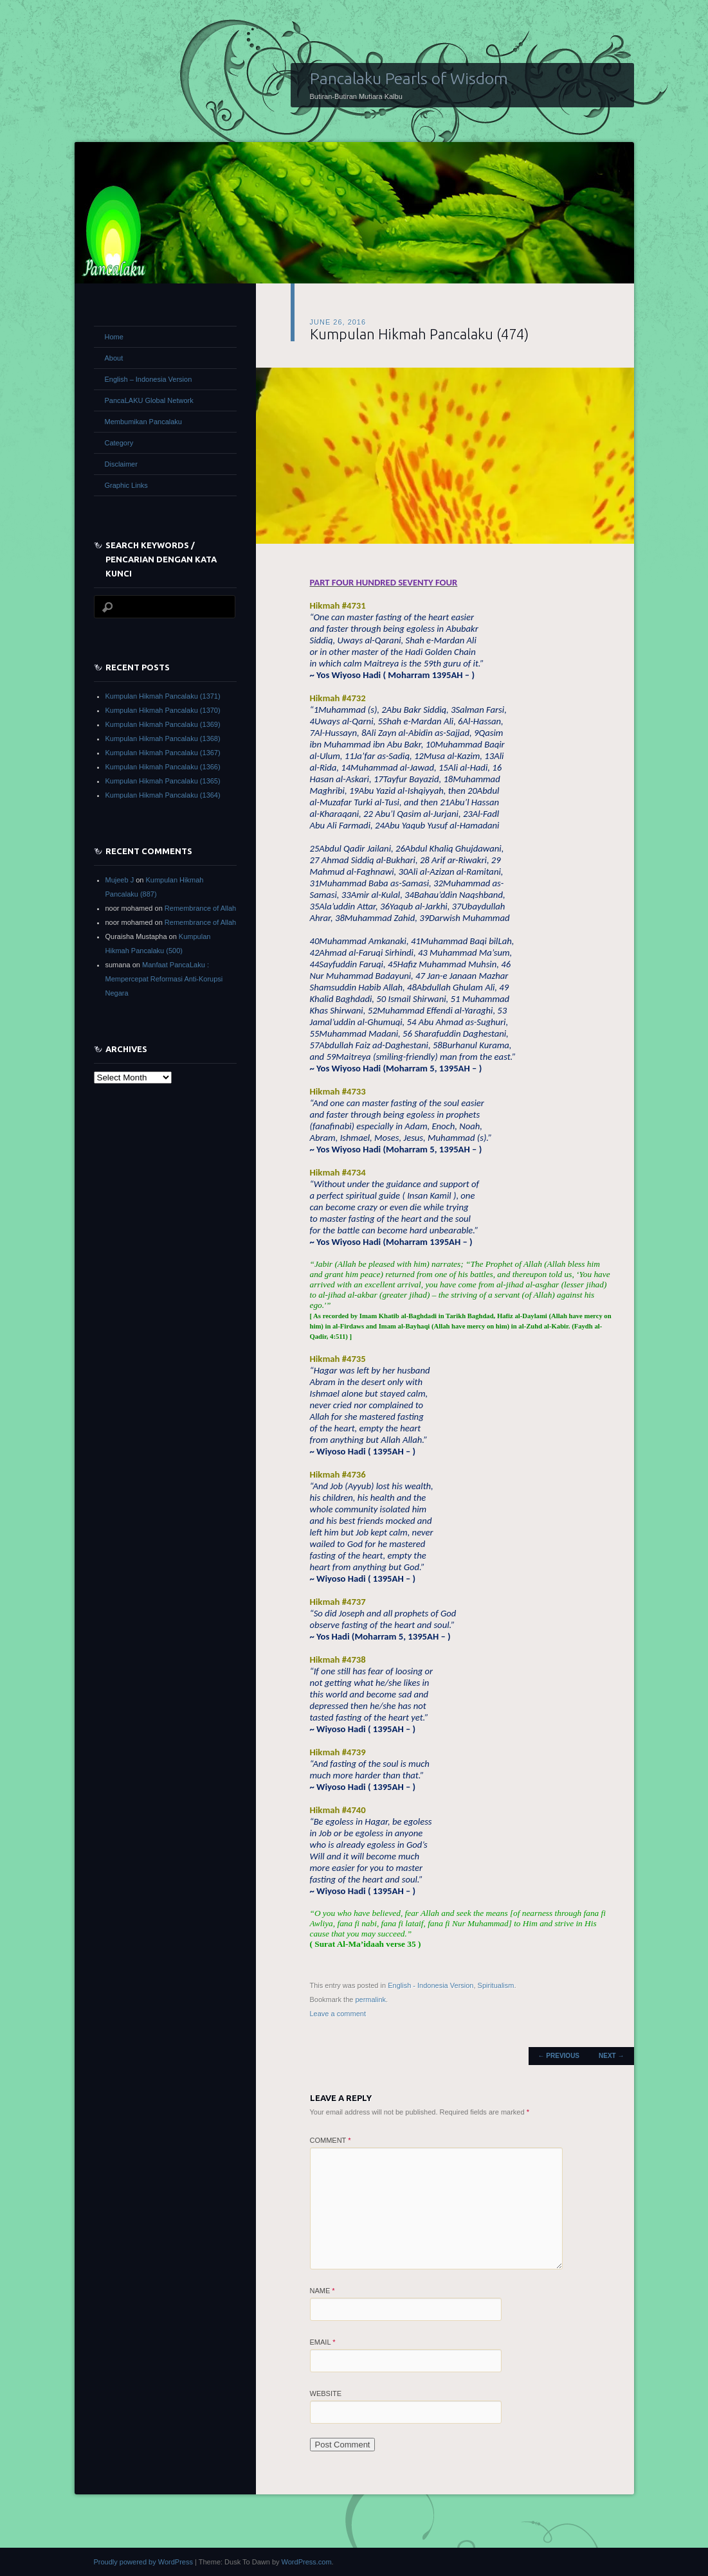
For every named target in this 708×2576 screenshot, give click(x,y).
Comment (330, 2140)
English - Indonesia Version (430, 1985)
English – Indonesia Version (148, 379)
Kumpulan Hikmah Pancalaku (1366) (163, 767)
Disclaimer (121, 464)
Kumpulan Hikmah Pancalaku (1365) (163, 781)
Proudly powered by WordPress (143, 2562)
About (114, 358)
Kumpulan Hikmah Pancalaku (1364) (163, 795)
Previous (558, 2055)
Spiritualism (496, 1985)
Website (326, 2393)
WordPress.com (307, 2562)
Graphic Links (126, 485)
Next (611, 2055)
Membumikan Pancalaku (143, 421)
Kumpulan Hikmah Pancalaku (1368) (163, 738)
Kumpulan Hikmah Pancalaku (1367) (163, 752)
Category (119, 443)
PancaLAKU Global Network (149, 400)
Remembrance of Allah (200, 908)
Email (323, 2342)
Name (322, 2290)
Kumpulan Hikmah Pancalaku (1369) (163, 724)
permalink (370, 1999)
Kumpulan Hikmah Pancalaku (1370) (163, 710)
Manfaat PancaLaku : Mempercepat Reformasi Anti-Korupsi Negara (164, 979)
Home (114, 337)
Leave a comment (338, 2013)
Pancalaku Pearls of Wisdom (409, 78)
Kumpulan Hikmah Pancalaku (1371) (163, 696)
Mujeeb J (119, 880)
